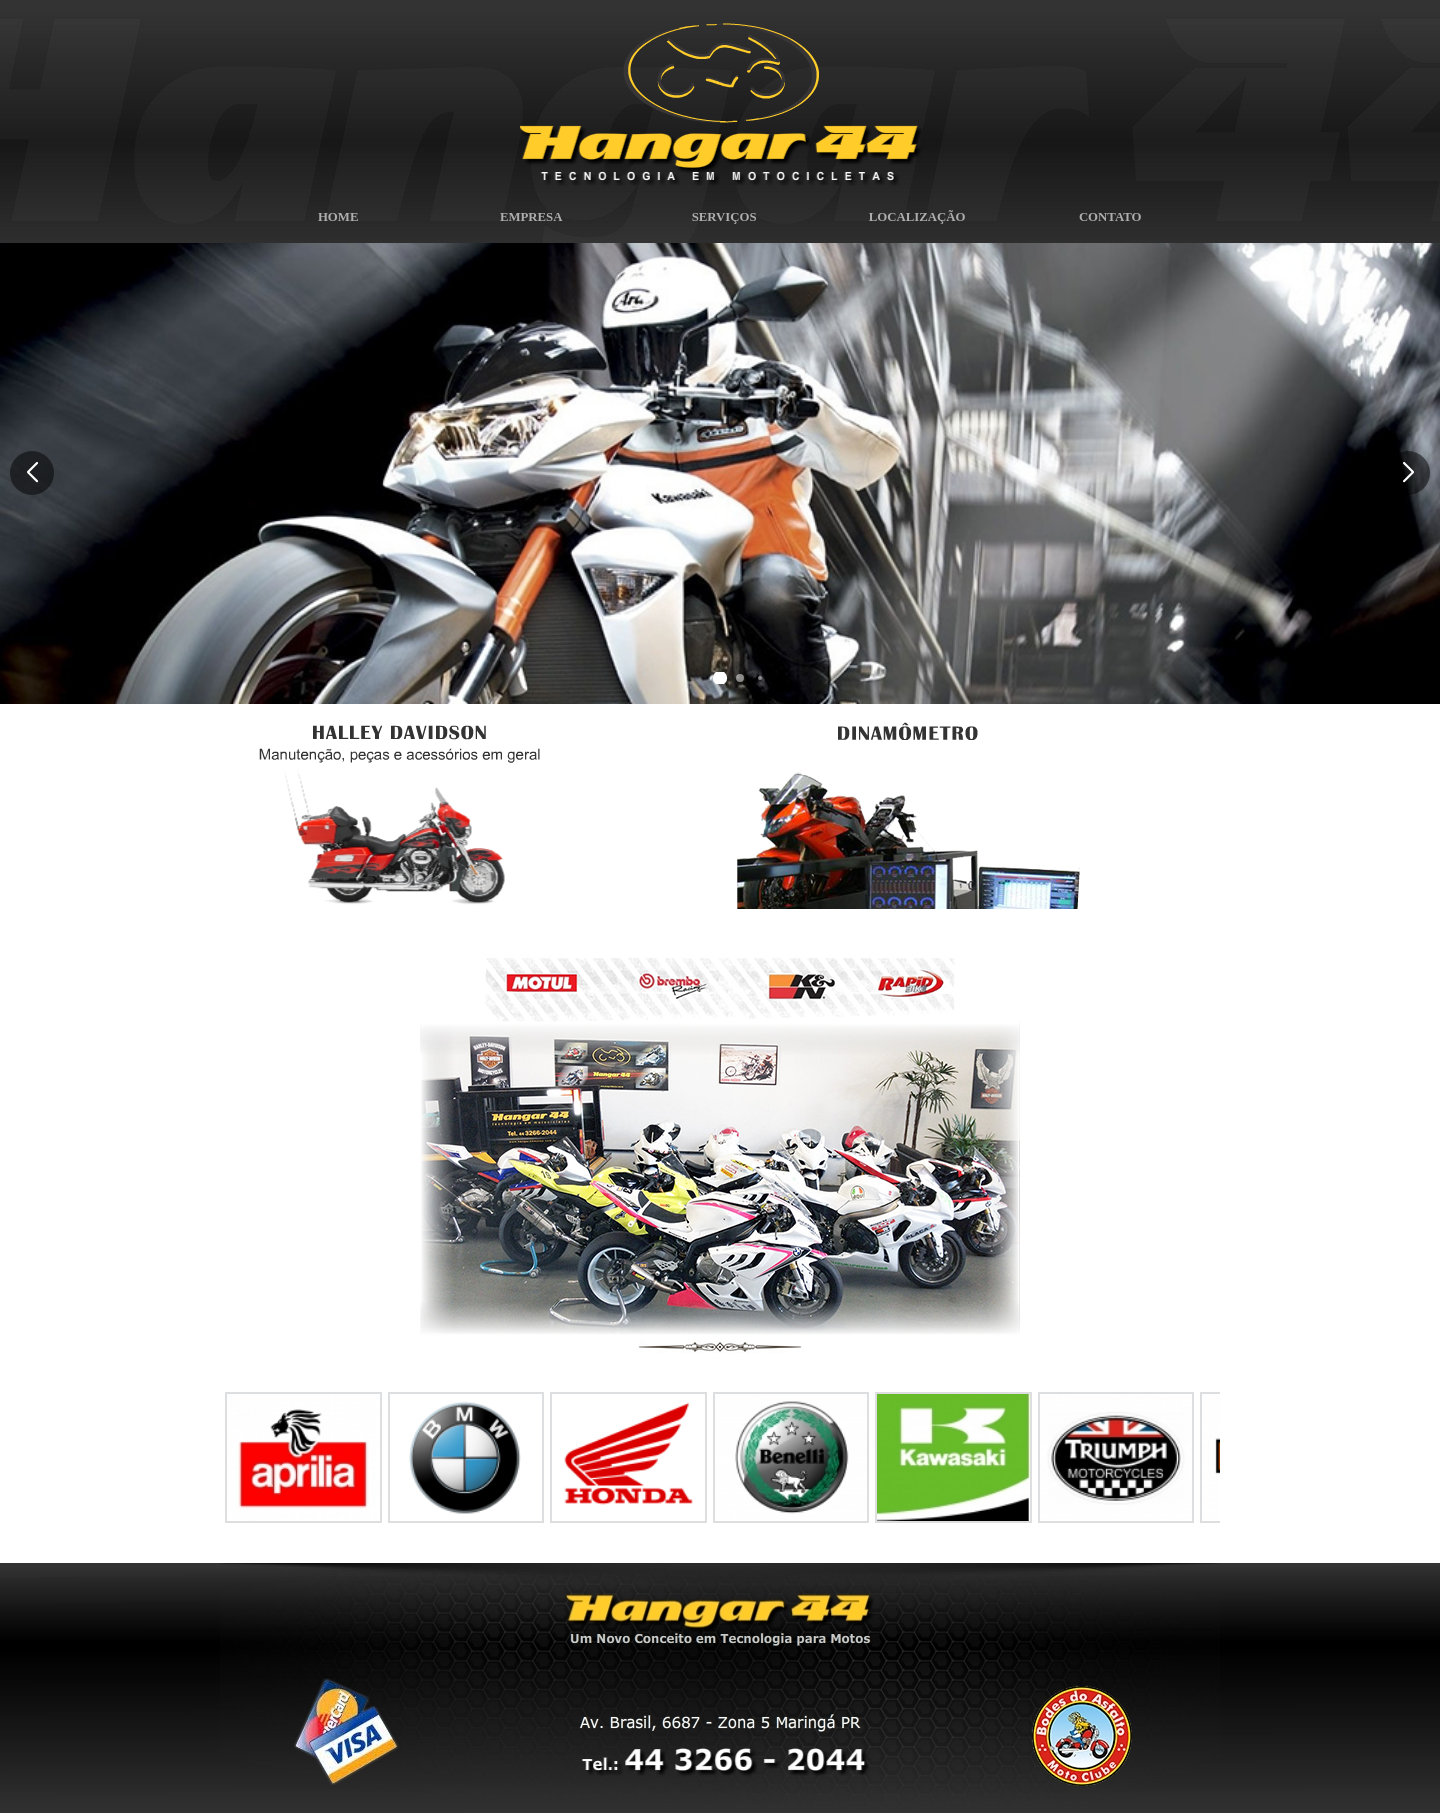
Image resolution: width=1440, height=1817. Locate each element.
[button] (1408, 473)
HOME (333, 222)
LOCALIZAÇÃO (913, 222)
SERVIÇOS (720, 222)
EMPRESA (527, 222)
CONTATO (1106, 222)
